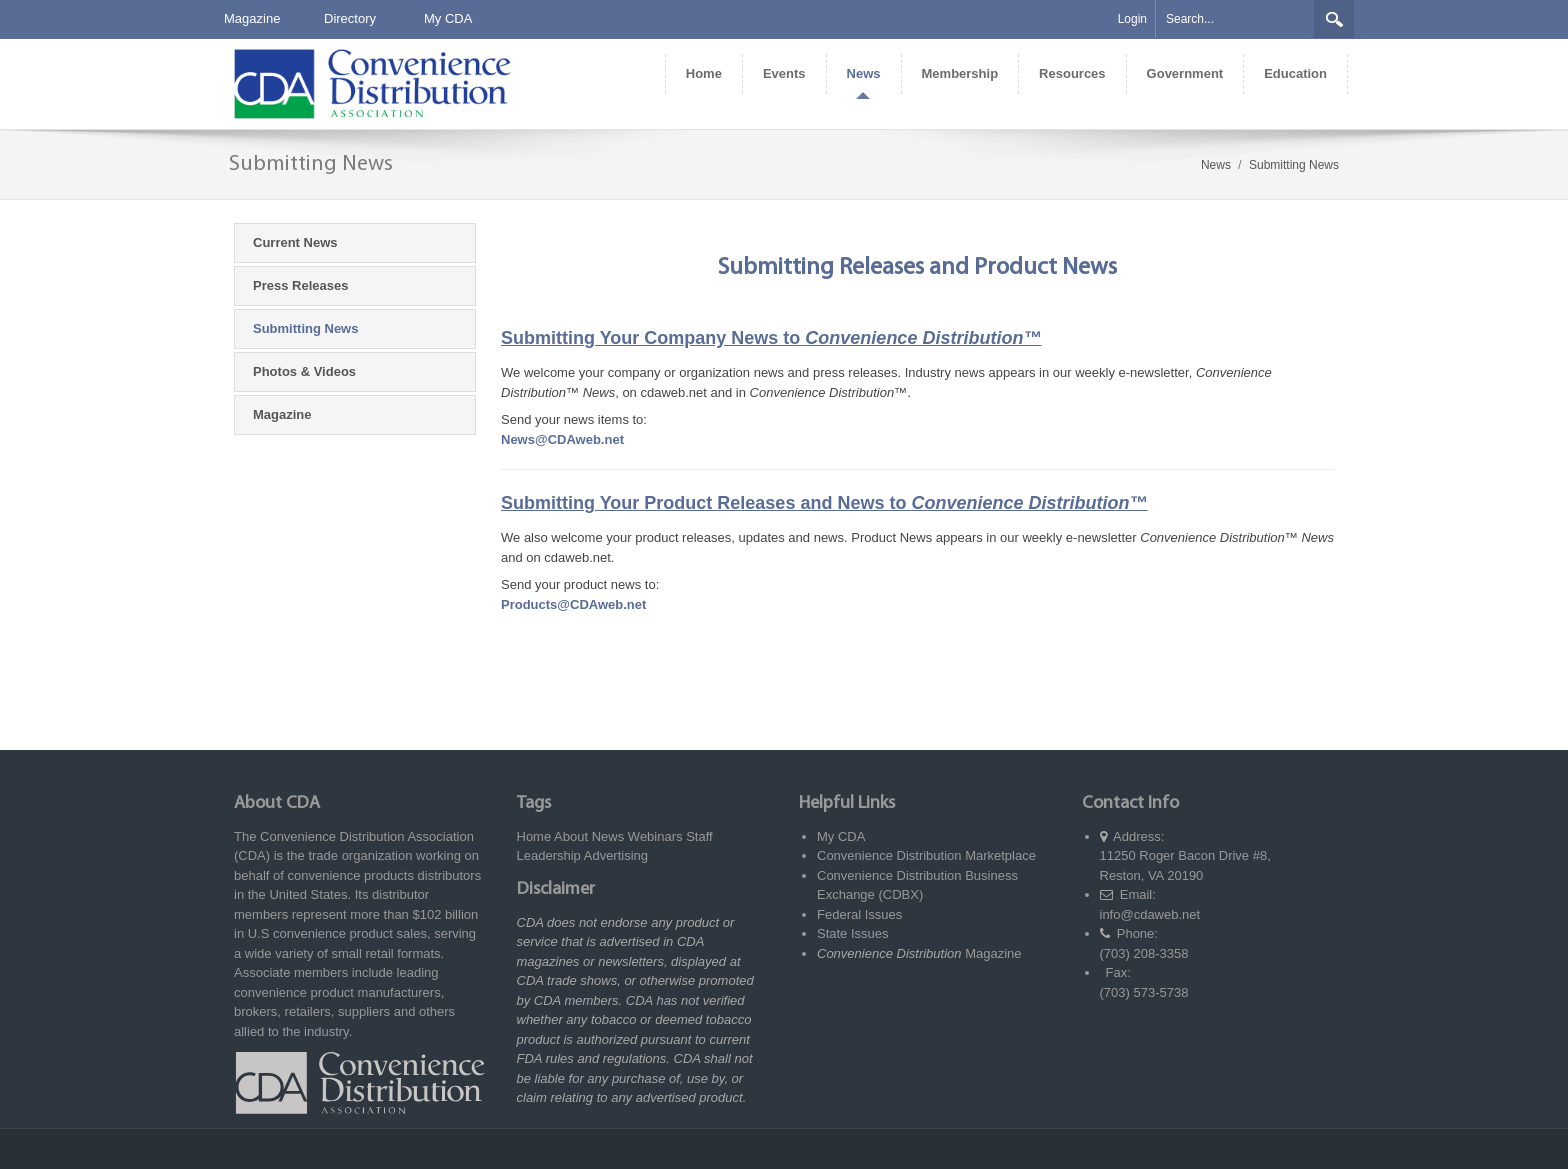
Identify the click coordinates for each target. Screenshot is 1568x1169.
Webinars (655, 836)
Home (534, 836)
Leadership (549, 855)
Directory (350, 18)
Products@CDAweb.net (573, 604)
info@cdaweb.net (1150, 914)
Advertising (616, 855)
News (608, 836)
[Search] (1235, 19)
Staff (699, 836)
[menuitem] (703, 74)
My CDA (448, 18)
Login (1132, 19)
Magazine (252, 18)
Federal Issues (859, 914)
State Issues (853, 933)
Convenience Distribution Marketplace (926, 855)
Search (1334, 19)
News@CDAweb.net (562, 439)
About (571, 836)
